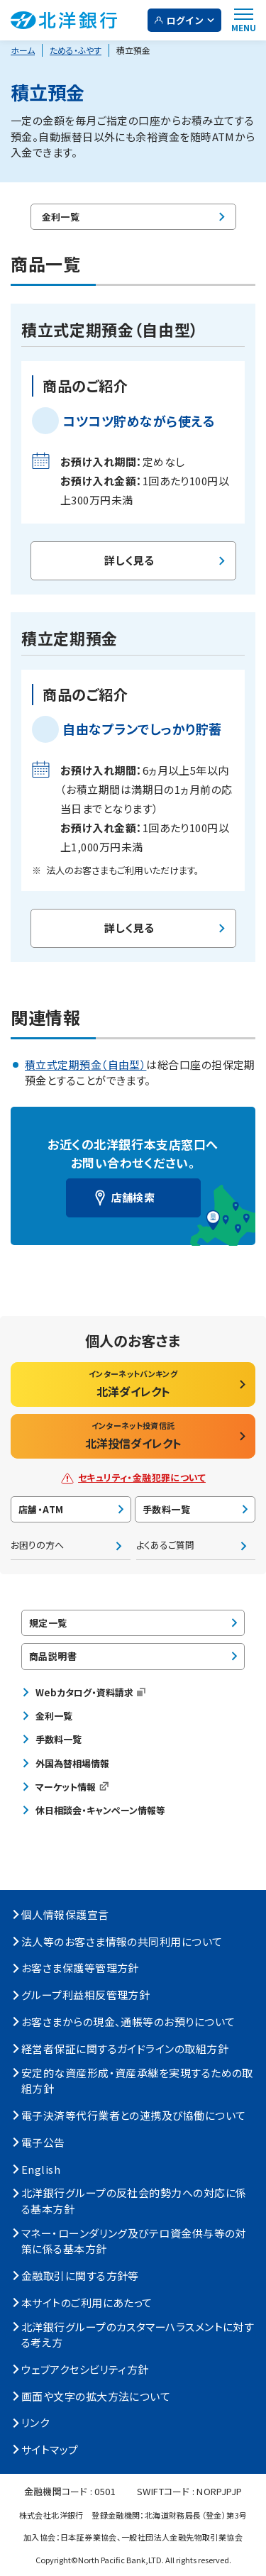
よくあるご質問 (165, 1545)
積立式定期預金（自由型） (85, 1064)
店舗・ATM (40, 1509)
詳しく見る (129, 560)
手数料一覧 (166, 1509)
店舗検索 (133, 1197)
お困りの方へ (37, 1545)
